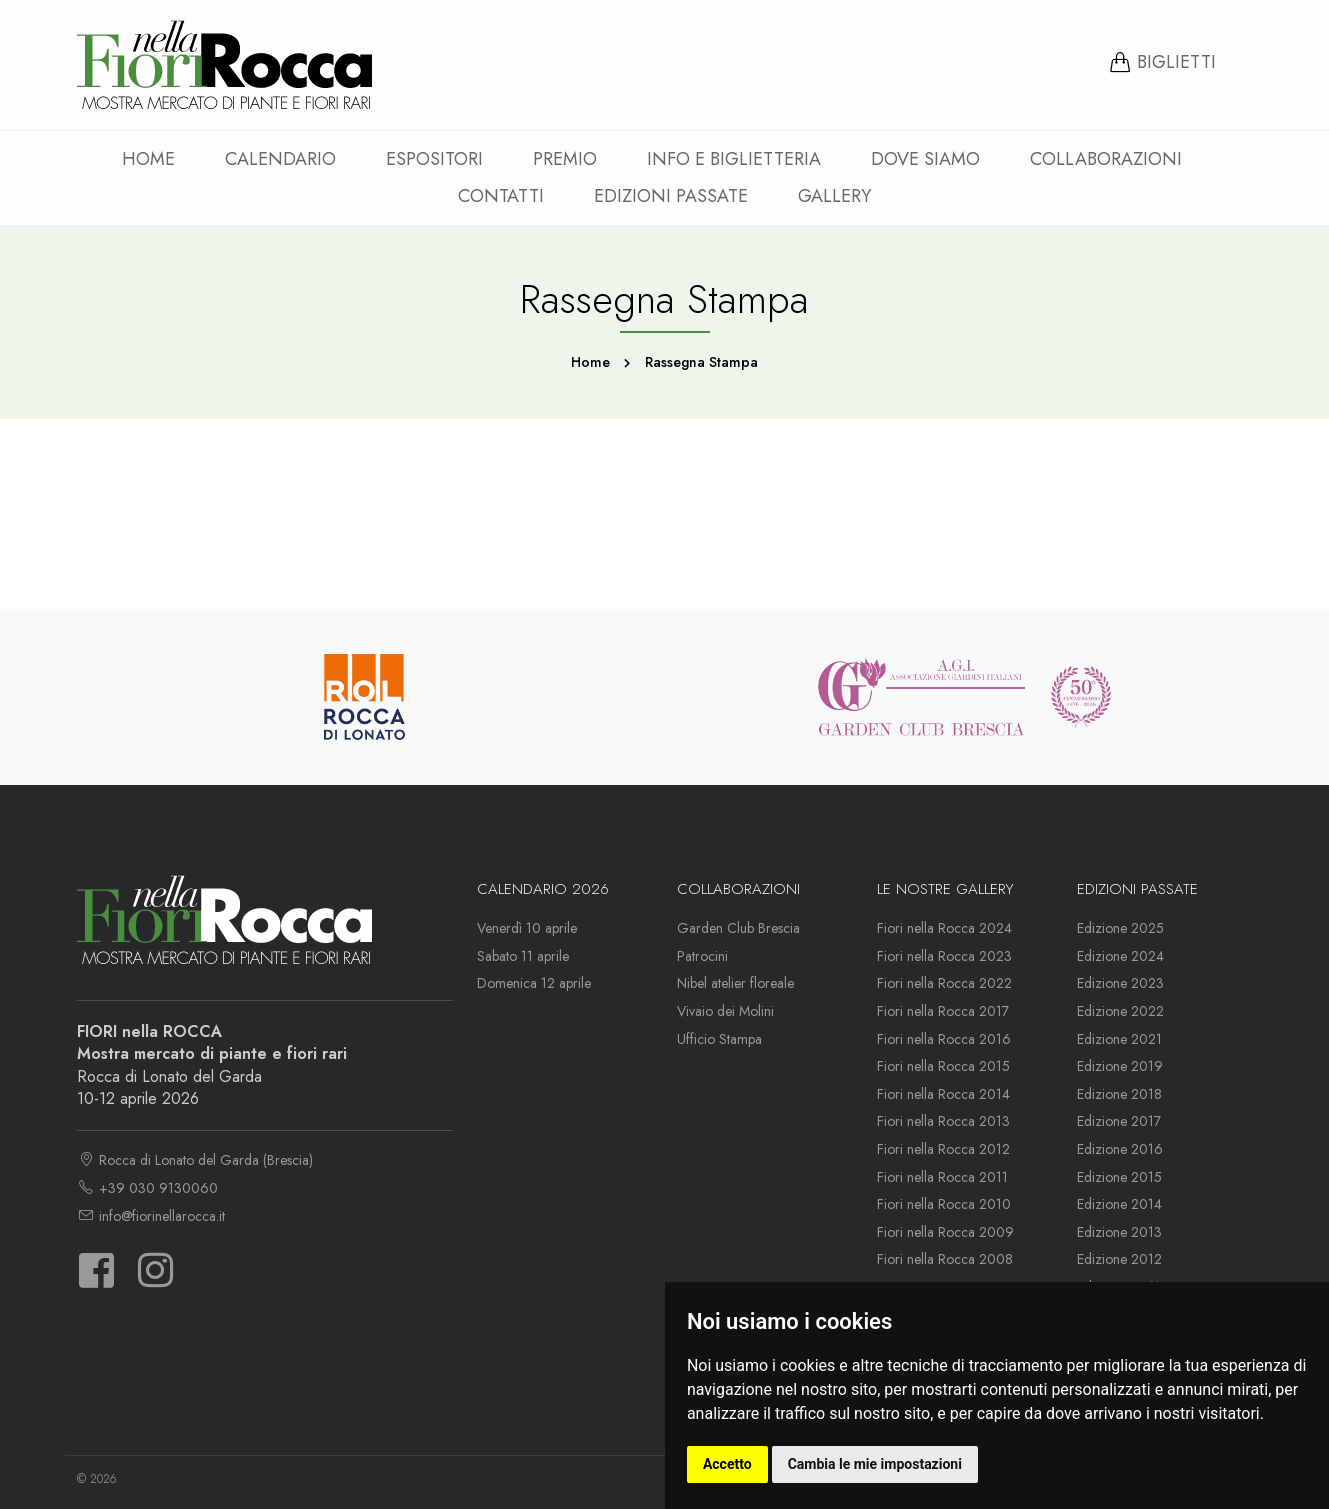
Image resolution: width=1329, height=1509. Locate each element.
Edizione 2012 (1119, 1259)
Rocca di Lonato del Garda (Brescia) (195, 1160)
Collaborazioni (1106, 159)
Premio (565, 159)
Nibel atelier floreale (735, 983)
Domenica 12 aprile (534, 983)
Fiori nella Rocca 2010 (944, 1204)
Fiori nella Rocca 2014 (943, 1094)
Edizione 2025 (1120, 928)
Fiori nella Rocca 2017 (943, 1011)
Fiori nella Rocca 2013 (943, 1121)
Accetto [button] (727, 1464)
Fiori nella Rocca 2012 (943, 1149)
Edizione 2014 (1119, 1204)
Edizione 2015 (1119, 1177)
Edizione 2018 (1119, 1094)
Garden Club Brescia (738, 928)
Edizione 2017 (1119, 1121)
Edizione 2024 (1120, 956)
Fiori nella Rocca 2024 (944, 928)
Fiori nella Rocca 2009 (945, 1232)
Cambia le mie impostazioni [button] (875, 1464)
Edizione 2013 (1119, 1232)
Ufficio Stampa (719, 1039)
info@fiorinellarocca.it (151, 1216)
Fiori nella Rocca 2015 (943, 1066)
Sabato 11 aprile (523, 956)
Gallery (834, 196)
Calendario (280, 159)
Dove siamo (925, 159)
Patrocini (702, 956)
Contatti (501, 196)
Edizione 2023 (1120, 983)
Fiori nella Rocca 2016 (944, 1039)
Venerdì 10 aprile (527, 928)
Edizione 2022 (1120, 1011)
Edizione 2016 (1120, 1149)
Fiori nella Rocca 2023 (944, 956)
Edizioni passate (671, 196)
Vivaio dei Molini (725, 1011)
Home (148, 159)
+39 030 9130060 (147, 1188)
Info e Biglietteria (734, 159)
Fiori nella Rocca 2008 (945, 1259)
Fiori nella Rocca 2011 (942, 1177)
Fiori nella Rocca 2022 (944, 983)
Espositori (434, 159)
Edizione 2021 (1119, 1039)
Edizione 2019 (1120, 1066)
